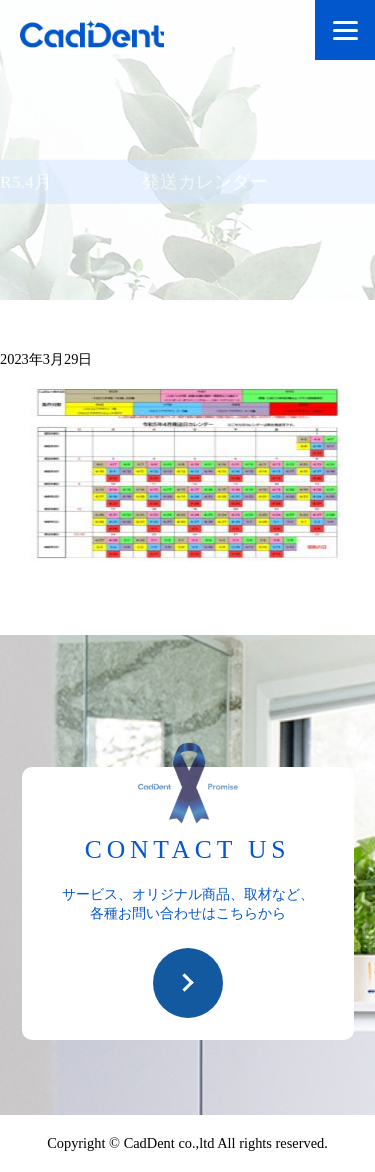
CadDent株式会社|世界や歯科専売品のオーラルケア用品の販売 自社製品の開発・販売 (110, 37)
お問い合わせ (188, 982)
